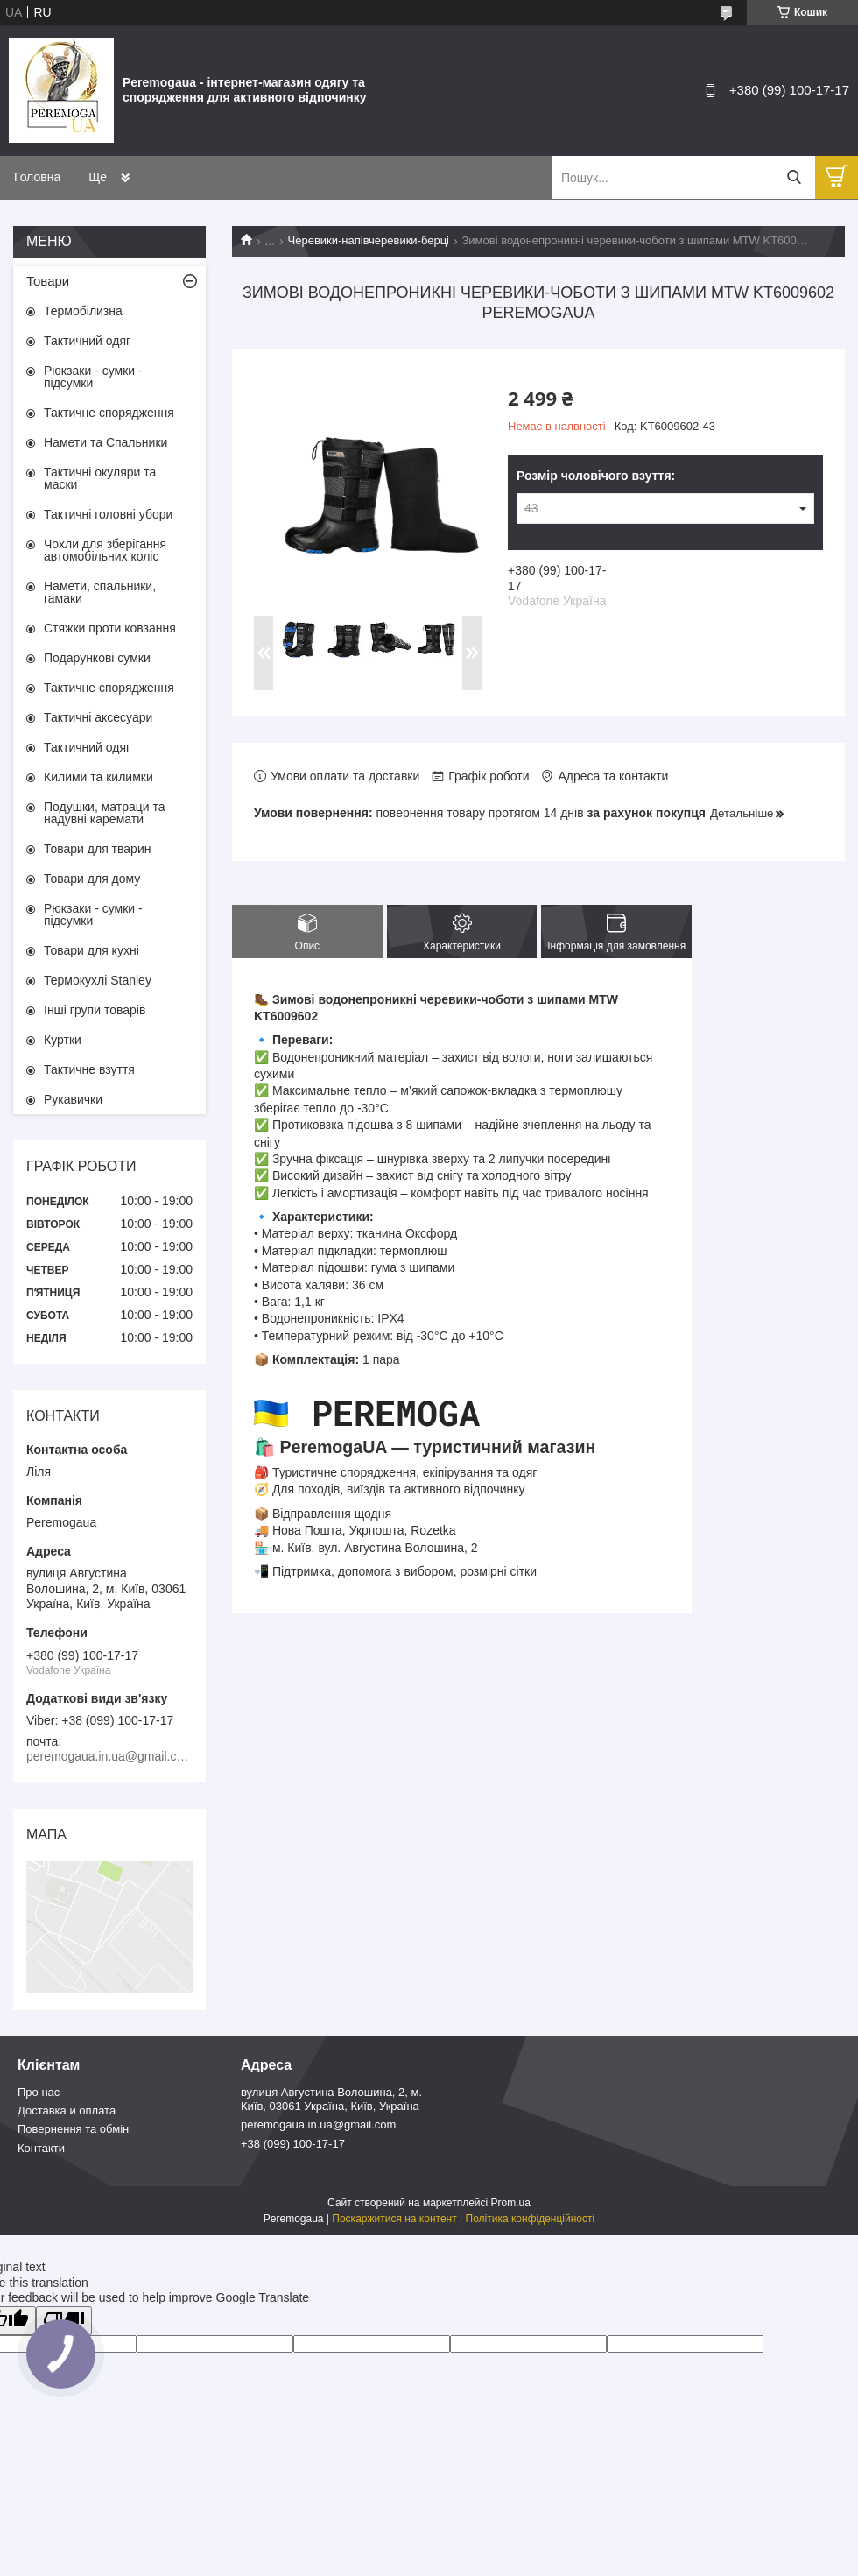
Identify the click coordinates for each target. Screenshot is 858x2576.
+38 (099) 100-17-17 (293, 2143)
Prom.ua (511, 2203)
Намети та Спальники (105, 442)
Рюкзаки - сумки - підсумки (93, 376)
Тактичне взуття (89, 1069)
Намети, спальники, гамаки (100, 592)
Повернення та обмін (73, 2128)
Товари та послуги (140, 177)
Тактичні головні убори (108, 514)
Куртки (62, 1040)
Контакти (41, 2148)
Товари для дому (92, 879)
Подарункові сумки (97, 658)
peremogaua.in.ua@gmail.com (318, 2124)
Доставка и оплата (67, 2110)
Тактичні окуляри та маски (100, 478)
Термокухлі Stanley (97, 980)
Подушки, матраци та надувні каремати (104, 813)
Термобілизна (83, 311)
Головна (37, 177)
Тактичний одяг (87, 341)
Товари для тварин (97, 849)
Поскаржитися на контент (394, 2219)
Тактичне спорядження (109, 413)
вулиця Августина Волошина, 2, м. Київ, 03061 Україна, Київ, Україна (331, 2099)
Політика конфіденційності (530, 2219)
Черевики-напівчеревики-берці (368, 240)
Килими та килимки (98, 777)
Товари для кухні (91, 950)
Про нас (39, 2092)
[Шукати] (793, 177)
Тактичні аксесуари (98, 717)
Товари (47, 280)
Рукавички (73, 1099)
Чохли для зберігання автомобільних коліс (105, 550)
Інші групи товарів (94, 1010)
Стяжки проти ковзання (110, 628)
